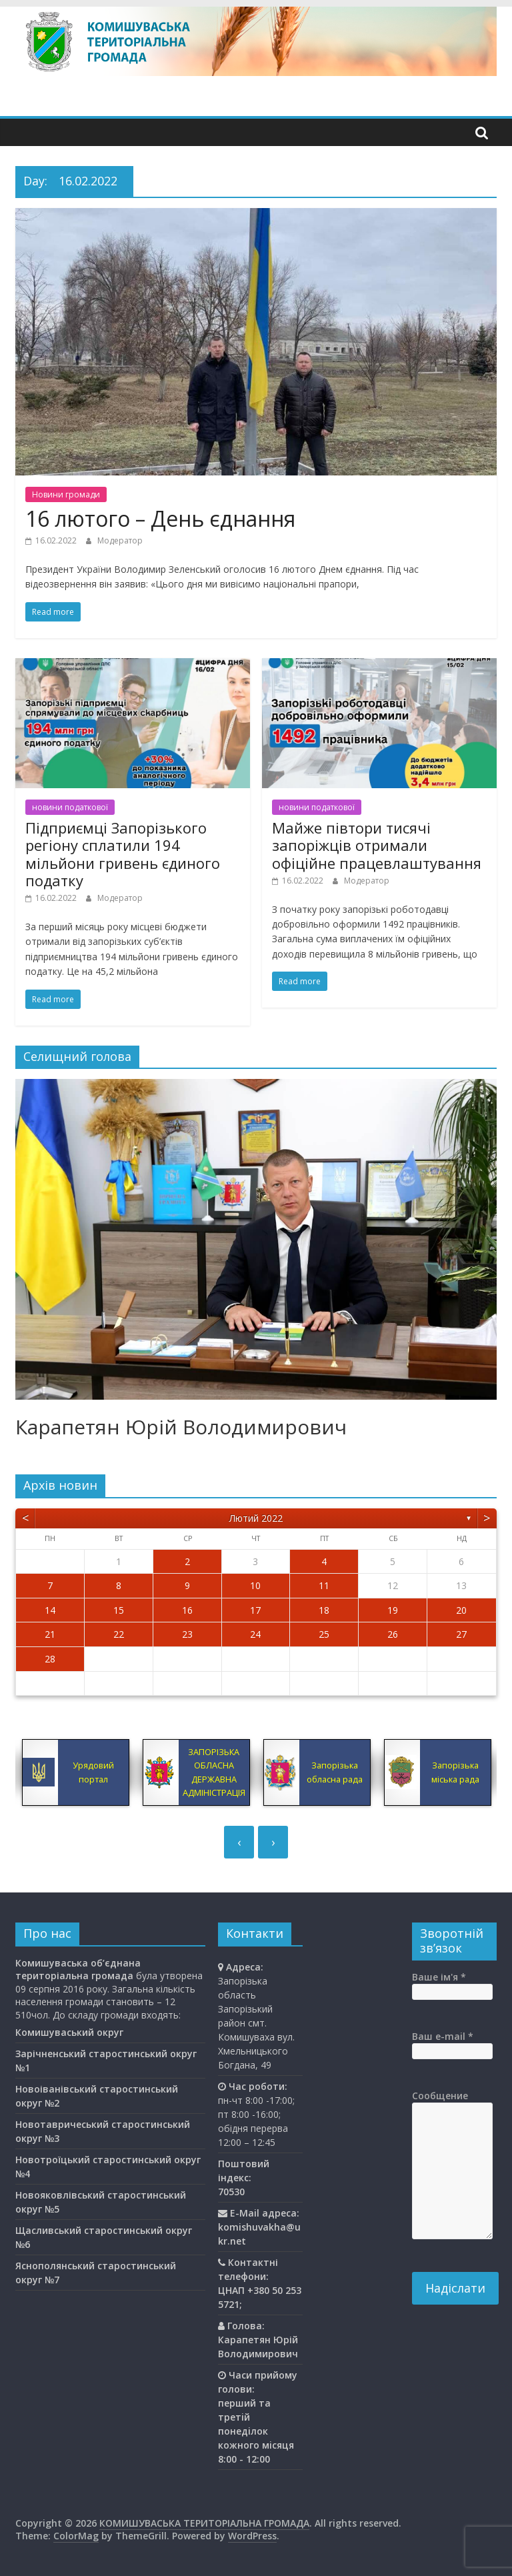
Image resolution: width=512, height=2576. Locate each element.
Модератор (120, 540)
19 (392, 1610)
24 (255, 1634)
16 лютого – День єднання (160, 518)
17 (255, 1610)
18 (324, 1610)
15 (118, 1610)
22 (118, 1634)
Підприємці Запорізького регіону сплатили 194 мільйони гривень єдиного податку (122, 854)
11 (324, 1585)
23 (187, 1634)
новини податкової (70, 807)
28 (50, 1658)
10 (255, 1585)
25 (324, 1634)
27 (461, 1634)
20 (461, 1610)
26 (392, 1634)
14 (50, 1610)
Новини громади (66, 494)
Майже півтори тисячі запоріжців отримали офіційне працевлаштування (376, 845)
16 (187, 1610)
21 (50, 1634)
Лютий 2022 (256, 1518)
